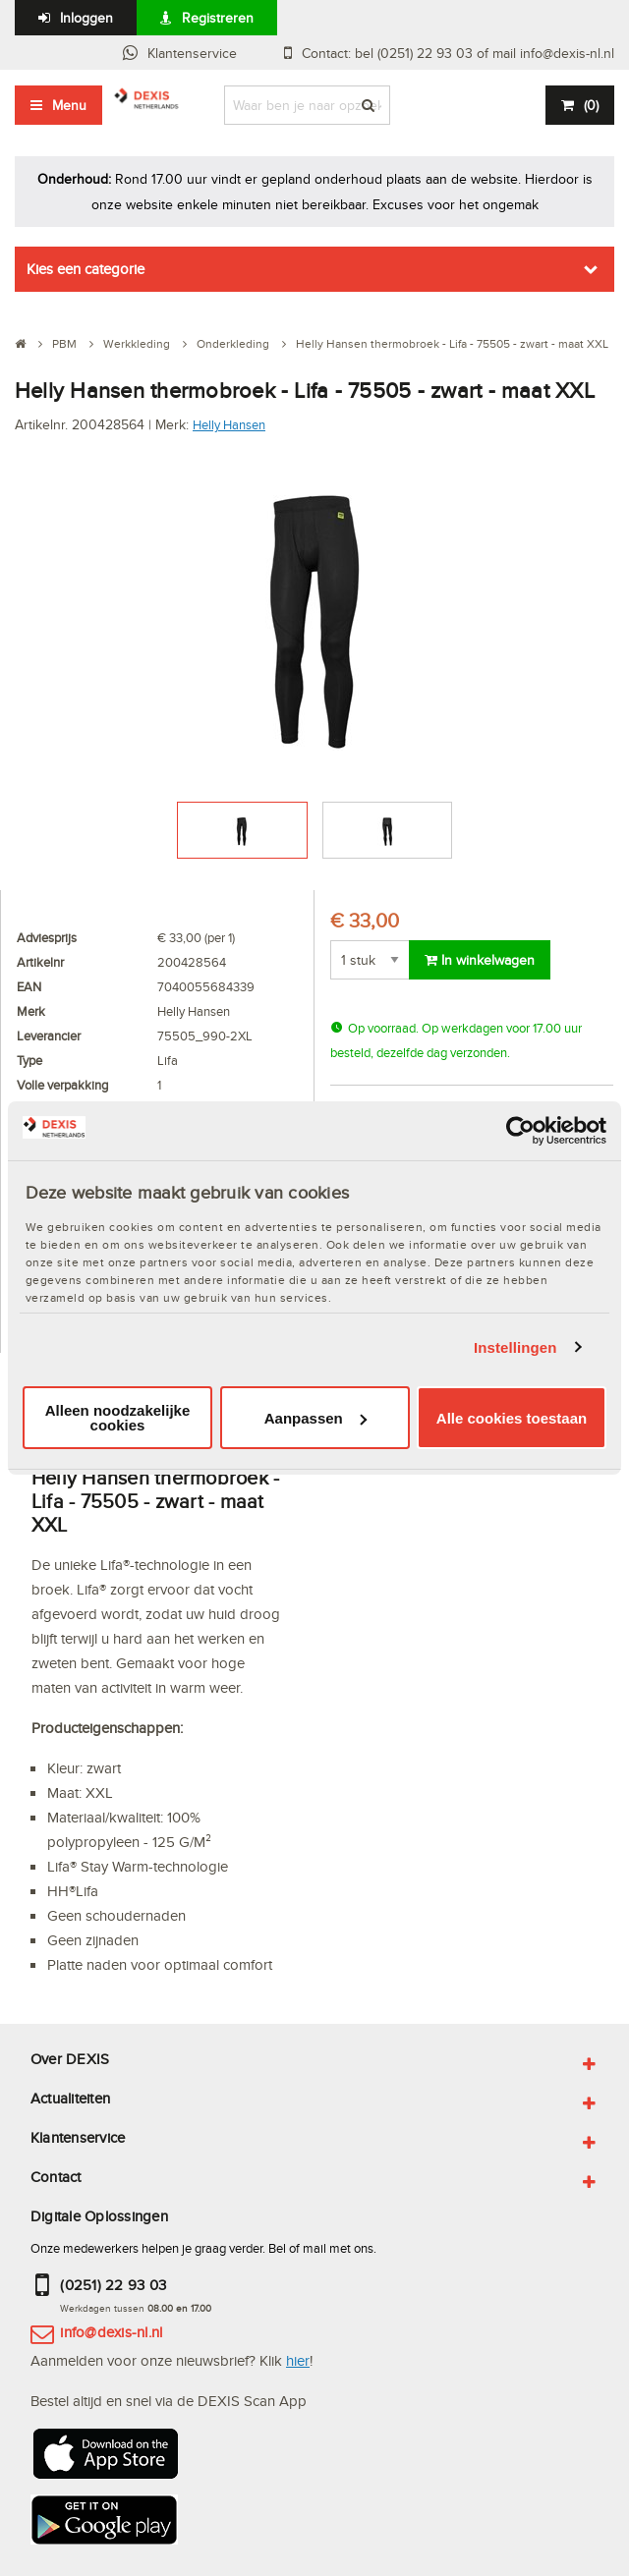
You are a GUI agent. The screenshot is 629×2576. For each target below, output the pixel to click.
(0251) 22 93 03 (113, 2284)
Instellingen (515, 1347)
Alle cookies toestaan (511, 1418)
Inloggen (86, 18)
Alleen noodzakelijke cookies (118, 1417)
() (591, 105)
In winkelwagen (480, 960)
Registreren (218, 18)
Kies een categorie (85, 268)
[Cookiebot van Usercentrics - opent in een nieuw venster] (520, 1131)
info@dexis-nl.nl (111, 2332)
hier (298, 2360)
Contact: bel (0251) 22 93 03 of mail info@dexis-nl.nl (458, 53)
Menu (69, 105)
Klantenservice (192, 53)
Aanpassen (315, 1418)
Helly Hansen (229, 424)
